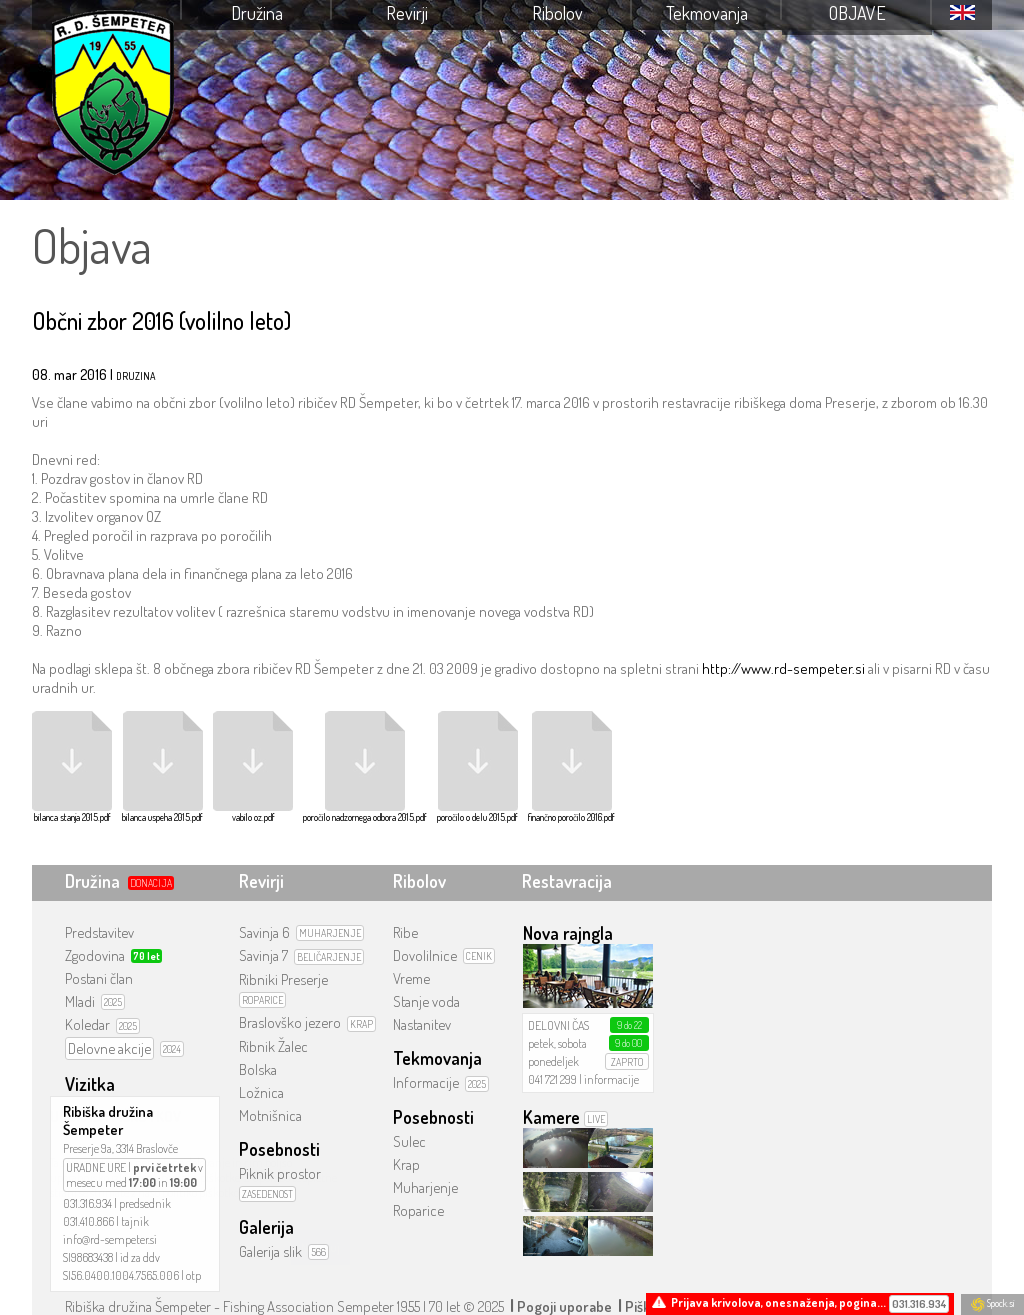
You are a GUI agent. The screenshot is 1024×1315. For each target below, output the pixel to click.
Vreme (411, 978)
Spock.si (992, 1303)
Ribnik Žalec (273, 1046)
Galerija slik (270, 1251)
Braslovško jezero (290, 1022)
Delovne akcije (109, 1048)
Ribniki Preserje (283, 979)
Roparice (418, 1210)
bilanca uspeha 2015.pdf (162, 767)
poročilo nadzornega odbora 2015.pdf (365, 767)
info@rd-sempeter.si (110, 1239)
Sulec (409, 1141)
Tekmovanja (707, 13)
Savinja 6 (264, 932)
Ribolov (557, 13)
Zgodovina (95, 955)
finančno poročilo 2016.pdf (571, 767)
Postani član (99, 978)
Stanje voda (426, 1001)
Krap (406, 1164)
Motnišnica (270, 1115)
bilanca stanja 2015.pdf (72, 767)
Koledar (87, 1024)
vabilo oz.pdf (253, 767)
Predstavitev (99, 932)
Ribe (405, 932)
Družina (257, 13)
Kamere (551, 1117)
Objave (857, 13)
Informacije (426, 1082)
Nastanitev (422, 1024)
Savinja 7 (263, 955)
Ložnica (261, 1092)
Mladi (80, 1001)
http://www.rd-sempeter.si (783, 668)
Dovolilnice (425, 955)
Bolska (258, 1069)
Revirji (407, 13)
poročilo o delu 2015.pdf (477, 767)
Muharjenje (425, 1187)
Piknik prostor (280, 1173)
